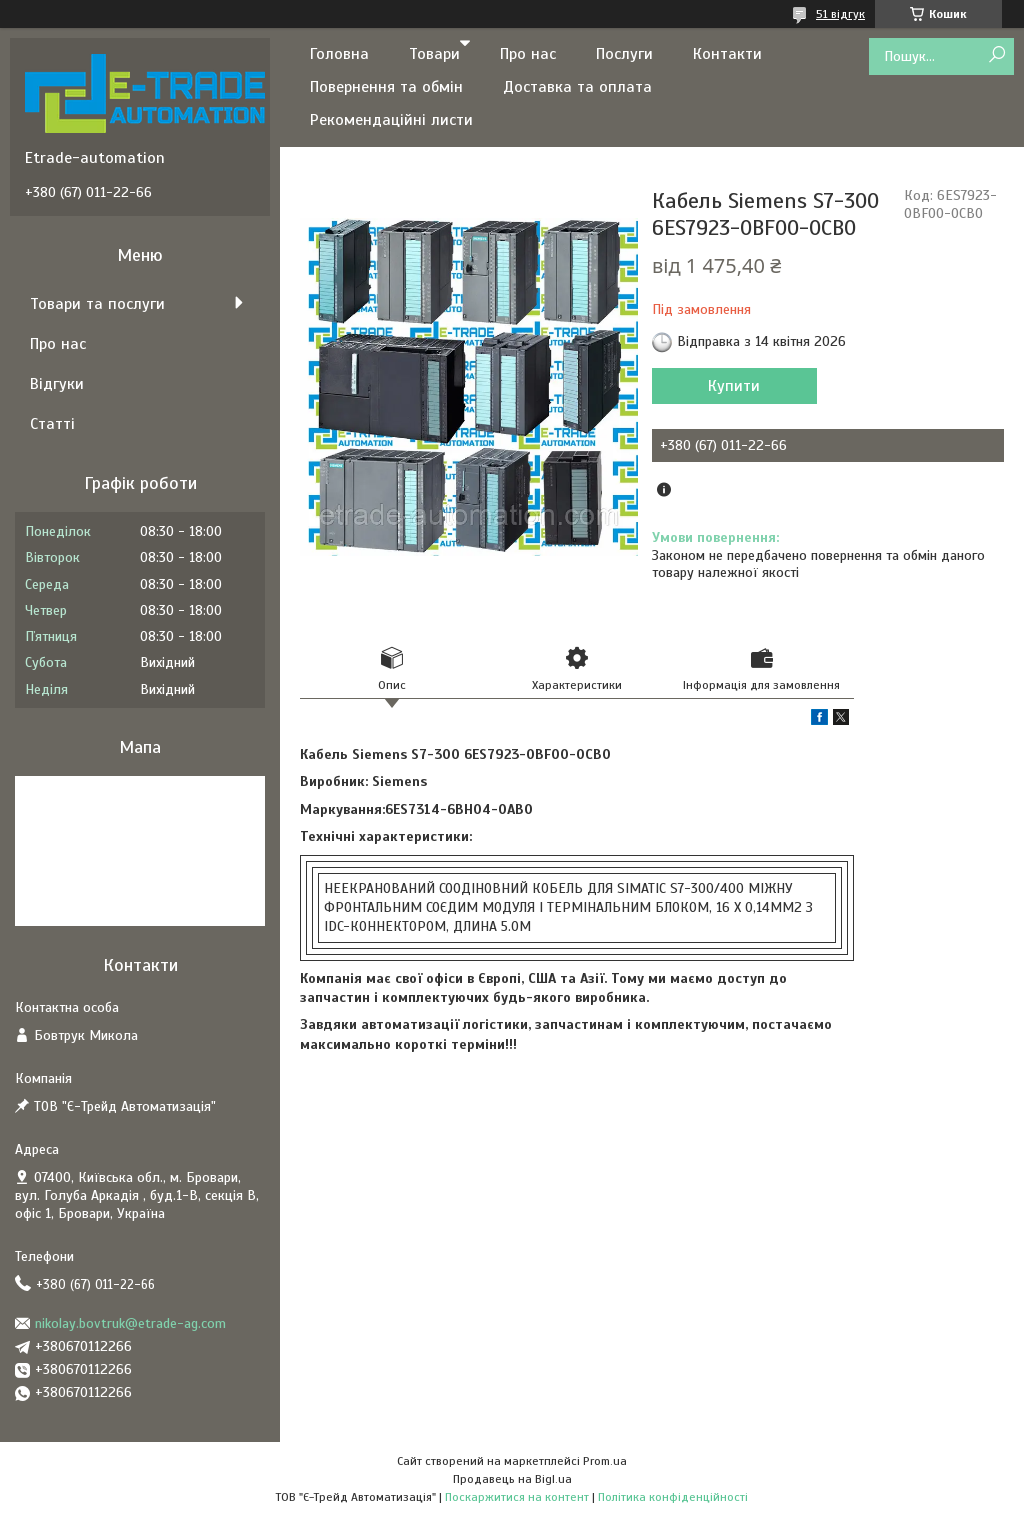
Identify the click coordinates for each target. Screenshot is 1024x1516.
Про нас (528, 54)
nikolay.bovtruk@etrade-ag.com (130, 1323)
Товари (434, 54)
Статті (52, 424)
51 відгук (840, 14)
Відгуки (57, 384)
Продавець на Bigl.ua (512, 1479)
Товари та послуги (97, 304)
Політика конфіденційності (673, 1497)
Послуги (624, 54)
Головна (339, 54)
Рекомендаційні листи (391, 120)
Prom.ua (605, 1461)
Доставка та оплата (577, 87)
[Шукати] (996, 55)
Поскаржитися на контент (517, 1497)
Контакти (727, 54)
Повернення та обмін (386, 87)
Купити (734, 386)
